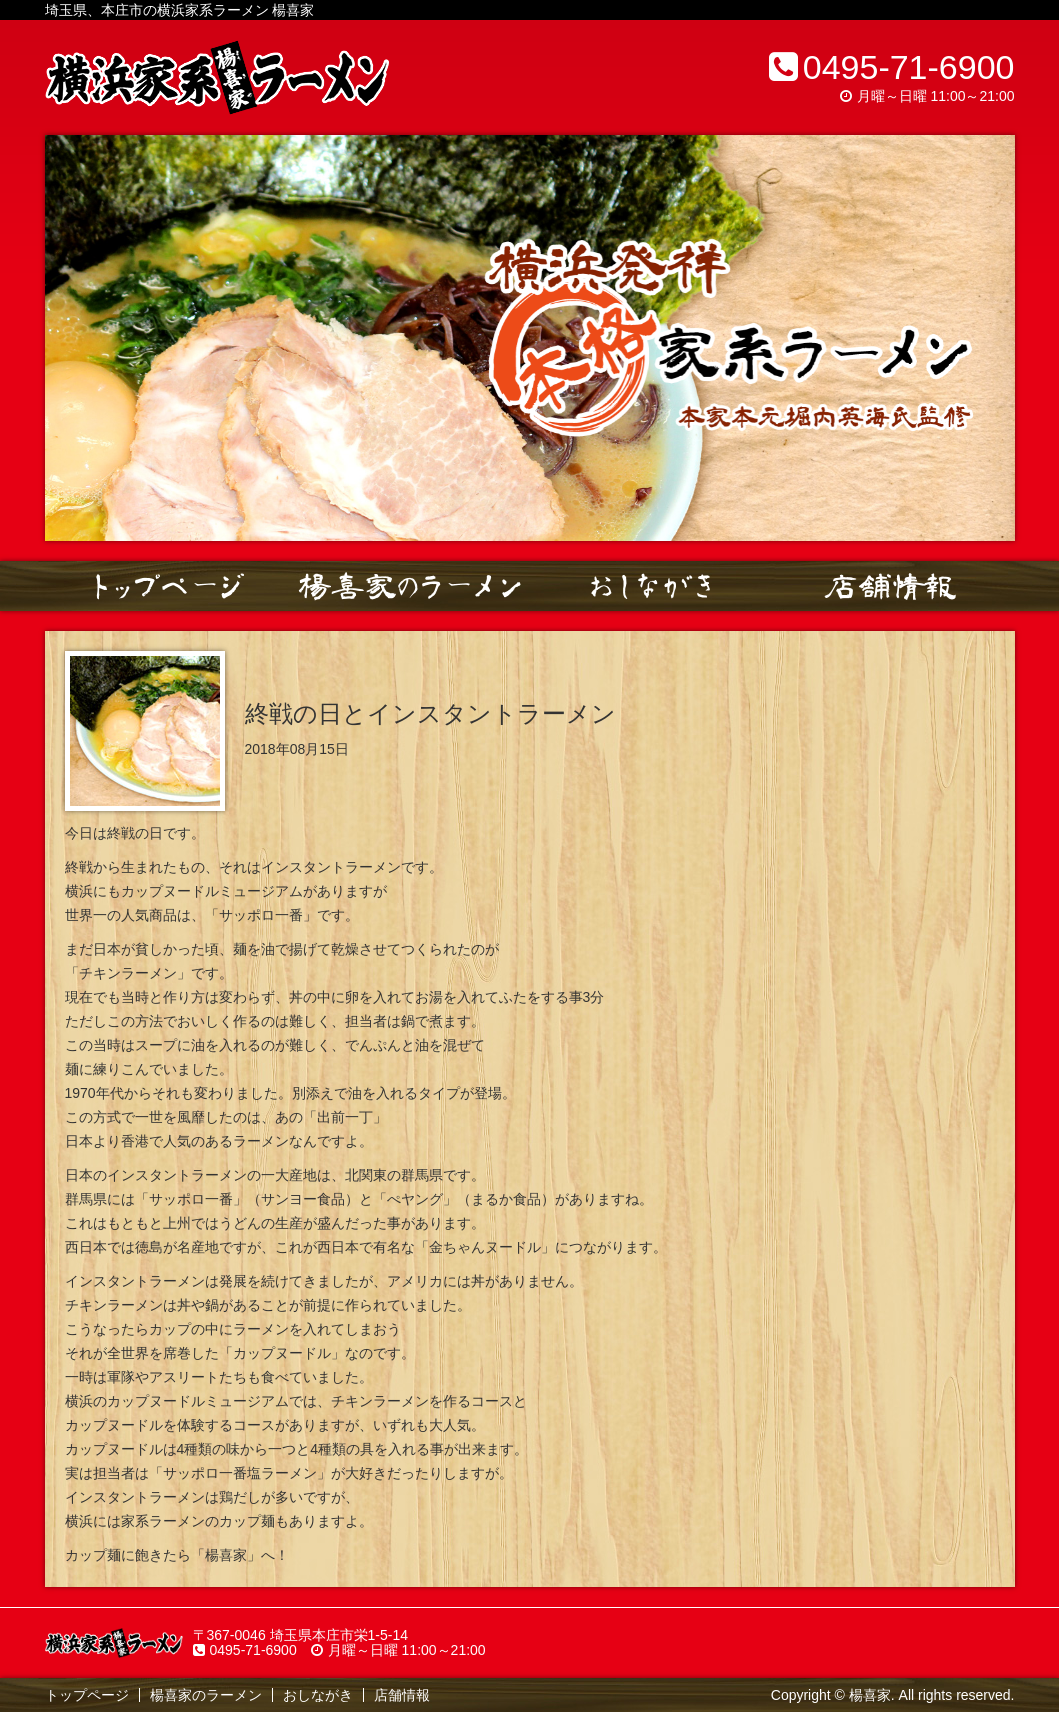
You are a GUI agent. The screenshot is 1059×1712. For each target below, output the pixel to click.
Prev (71, 338)
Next (989, 338)
